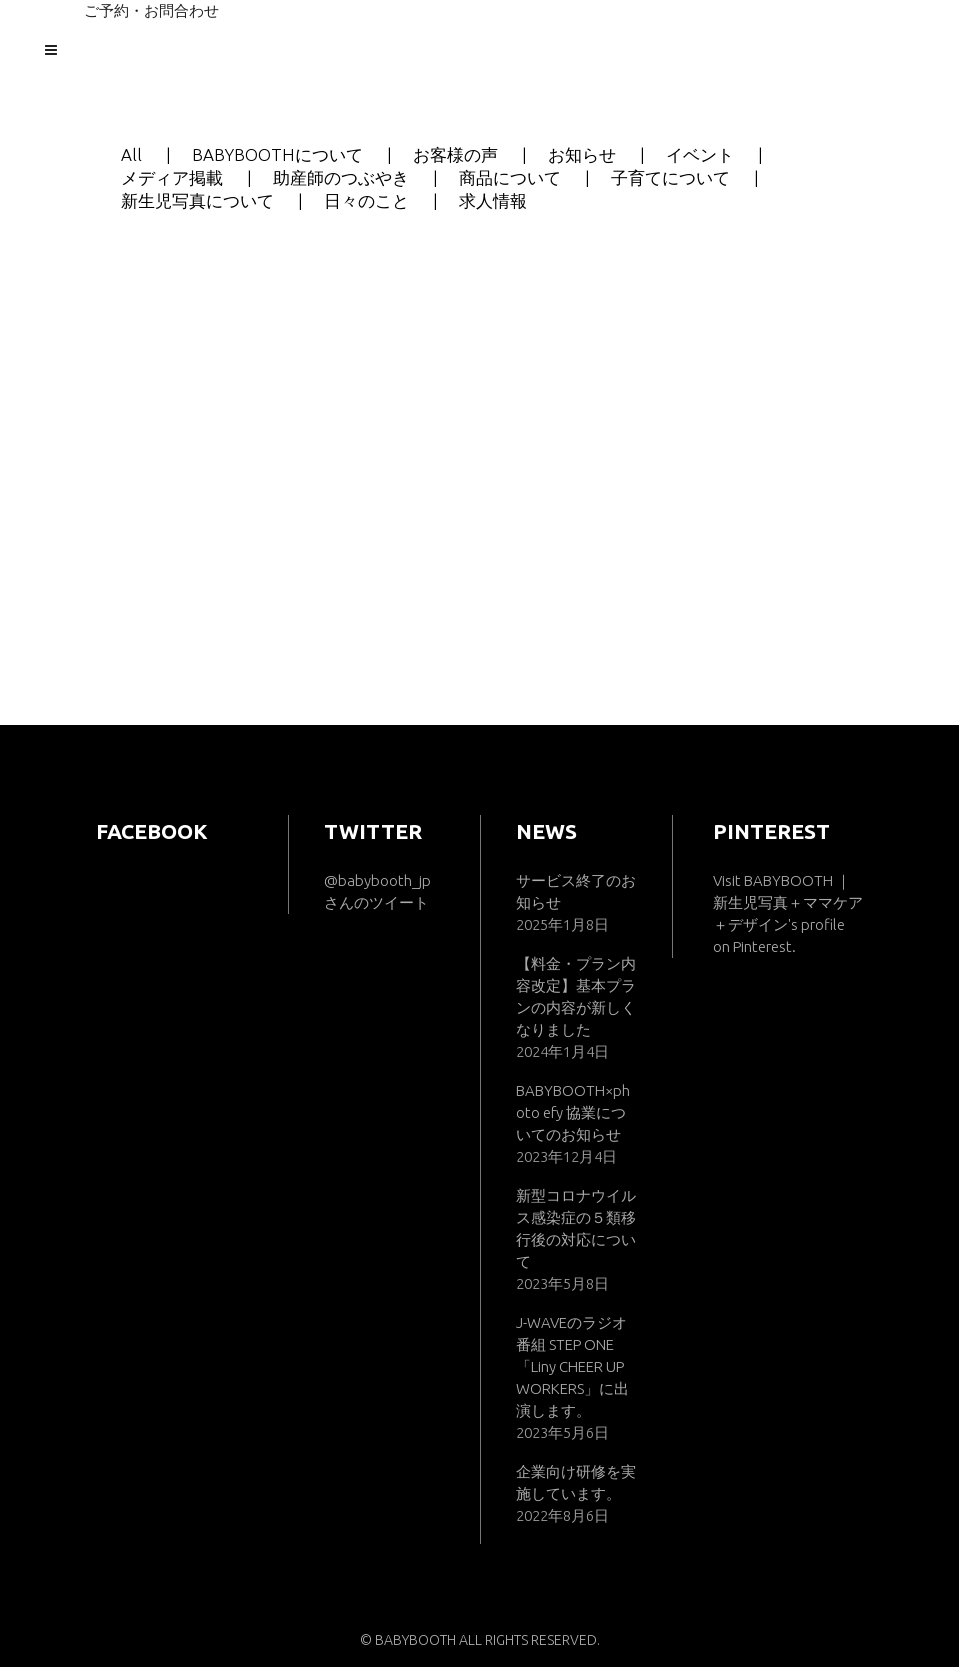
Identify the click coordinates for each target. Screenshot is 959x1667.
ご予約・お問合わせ (151, 10)
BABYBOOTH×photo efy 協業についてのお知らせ (573, 1112)
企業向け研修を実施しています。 (576, 1482)
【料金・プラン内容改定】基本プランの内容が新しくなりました (576, 996)
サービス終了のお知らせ (576, 891)
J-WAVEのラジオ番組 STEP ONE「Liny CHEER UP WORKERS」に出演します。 (572, 1366)
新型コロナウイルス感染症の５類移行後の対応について (576, 1228)
